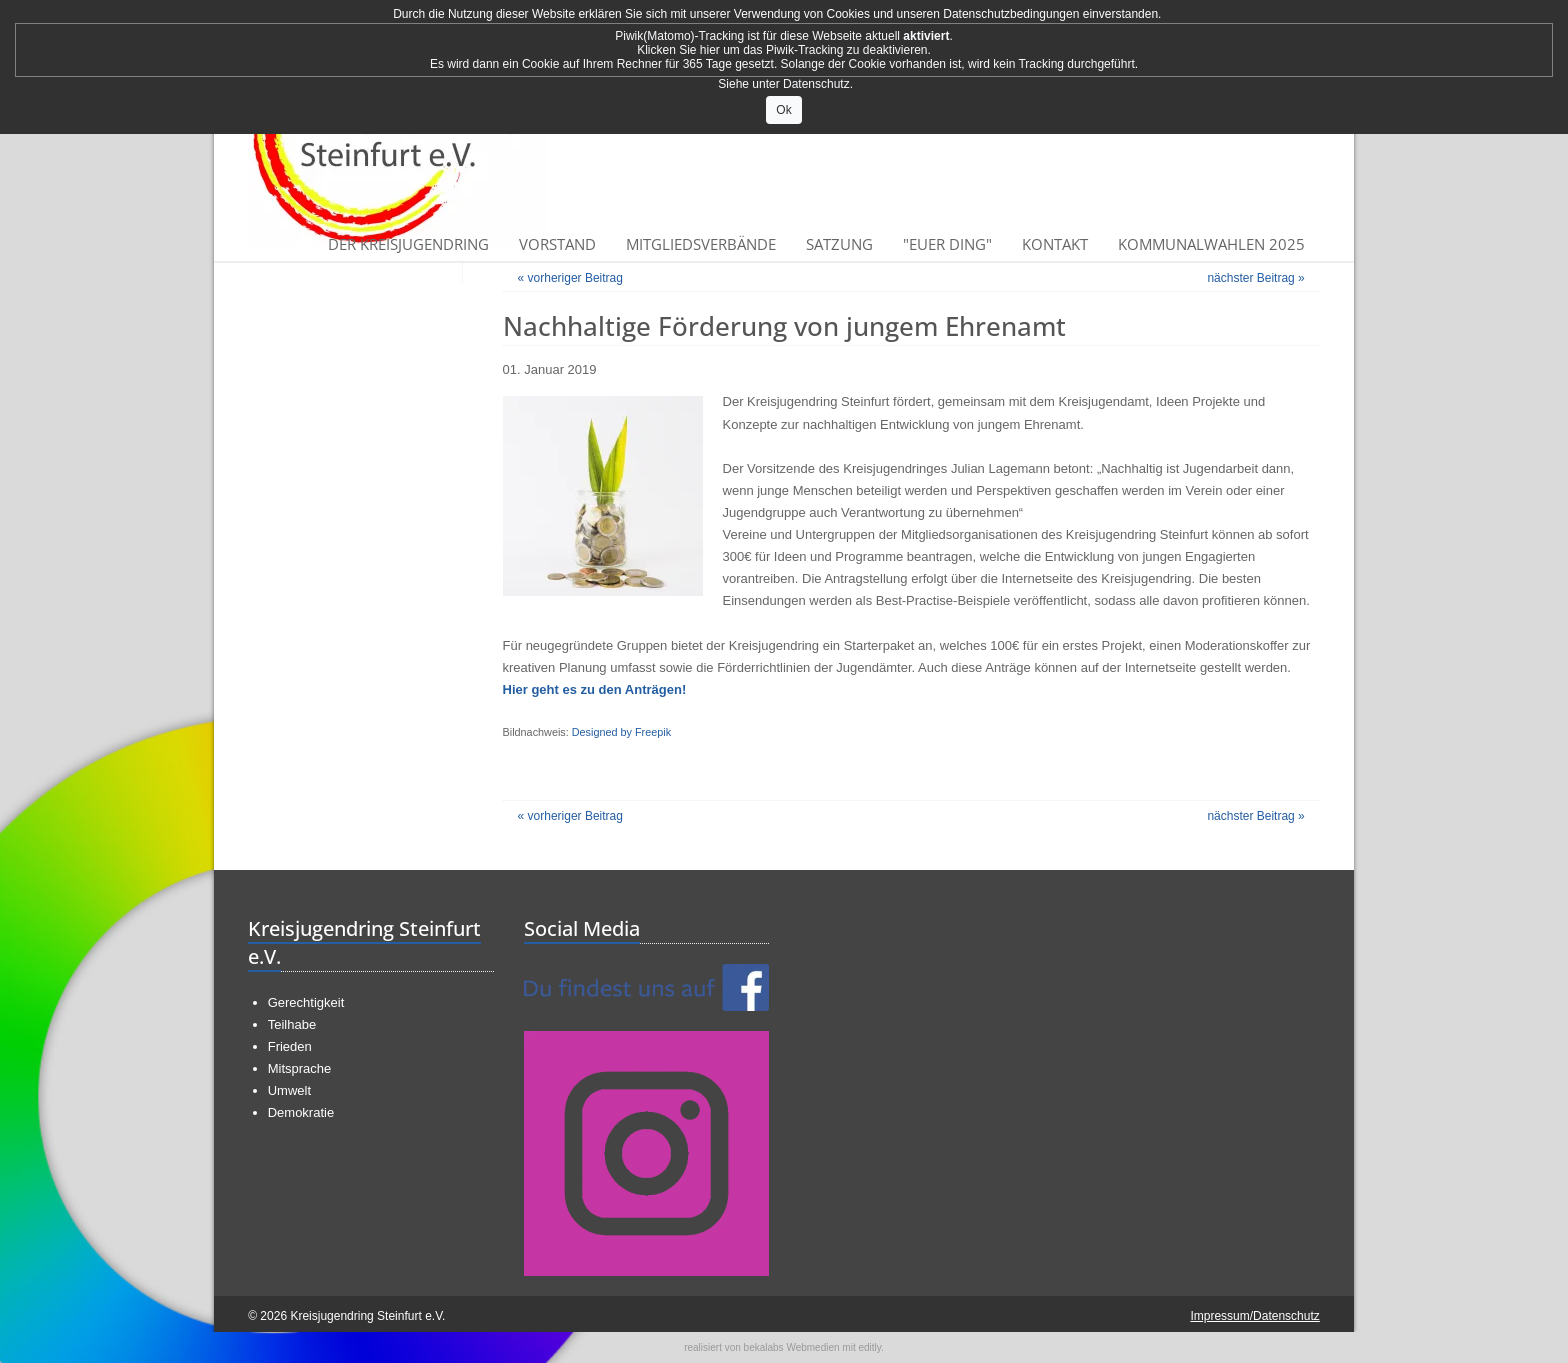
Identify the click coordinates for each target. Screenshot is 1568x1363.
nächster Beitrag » (1255, 278)
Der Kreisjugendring (408, 244)
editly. (870, 1347)
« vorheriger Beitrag (570, 278)
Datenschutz (816, 84)
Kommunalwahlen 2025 (1211, 244)
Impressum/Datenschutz (1254, 1316)
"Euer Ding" (947, 244)
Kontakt (1055, 244)
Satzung (839, 244)
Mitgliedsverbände (701, 244)
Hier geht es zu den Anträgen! (595, 689)
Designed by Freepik (621, 732)
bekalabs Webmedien (792, 1347)
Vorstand (557, 244)
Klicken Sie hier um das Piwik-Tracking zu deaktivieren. (784, 50)
